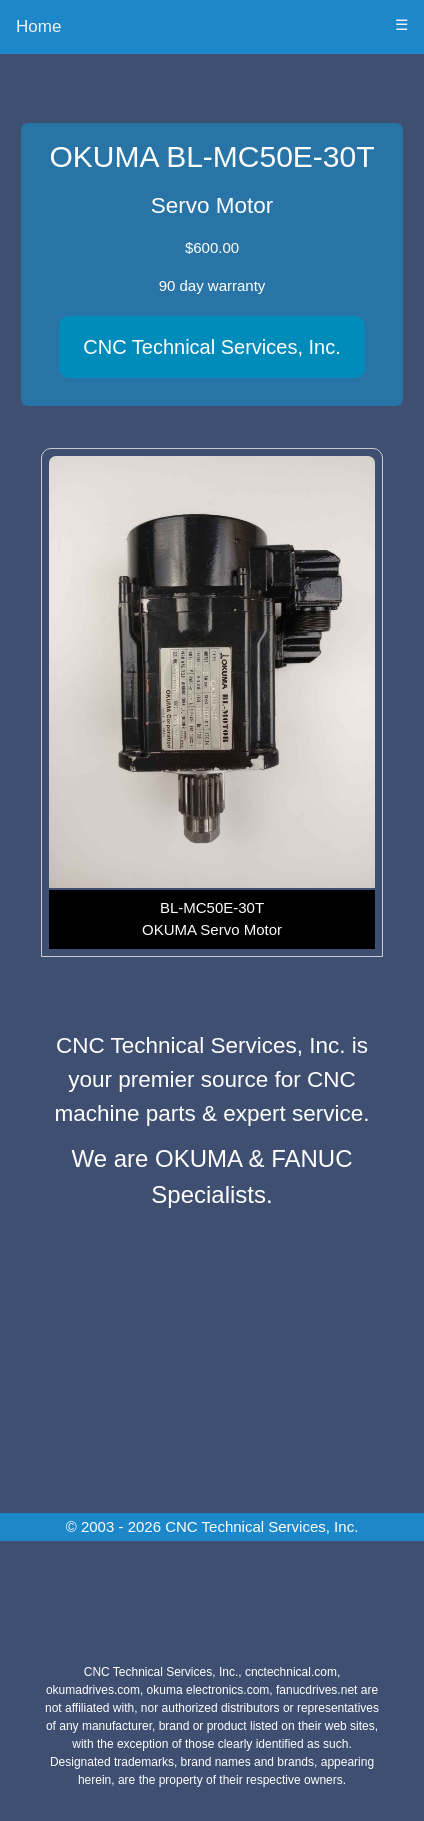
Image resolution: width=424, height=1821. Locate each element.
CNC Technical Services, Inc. (212, 347)
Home (38, 26)
